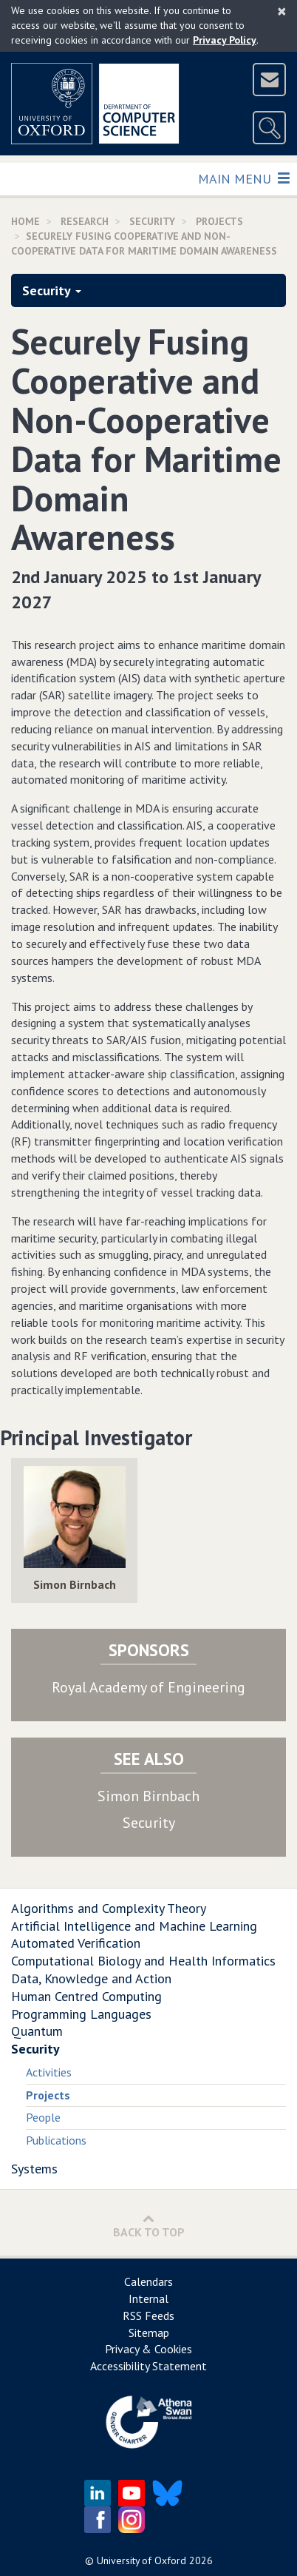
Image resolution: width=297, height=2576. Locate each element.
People (43, 2117)
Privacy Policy (224, 40)
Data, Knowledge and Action (91, 1978)
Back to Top (149, 2225)
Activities (49, 2072)
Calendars (148, 2281)
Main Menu (243, 178)
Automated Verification (75, 1942)
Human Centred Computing (86, 1996)
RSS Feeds (148, 2315)
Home (25, 221)
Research (85, 221)
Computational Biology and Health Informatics (143, 1960)
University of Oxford (141, 2560)
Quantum (37, 2030)
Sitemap (149, 2332)
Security (152, 221)
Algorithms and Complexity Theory (108, 1908)
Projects (219, 221)
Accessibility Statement (148, 2365)
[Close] (282, 11)
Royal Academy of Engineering (148, 1687)
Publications (56, 2140)
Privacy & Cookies (148, 2348)
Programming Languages (81, 2013)
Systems (34, 2168)
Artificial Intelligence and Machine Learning (134, 1925)
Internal (148, 2298)
